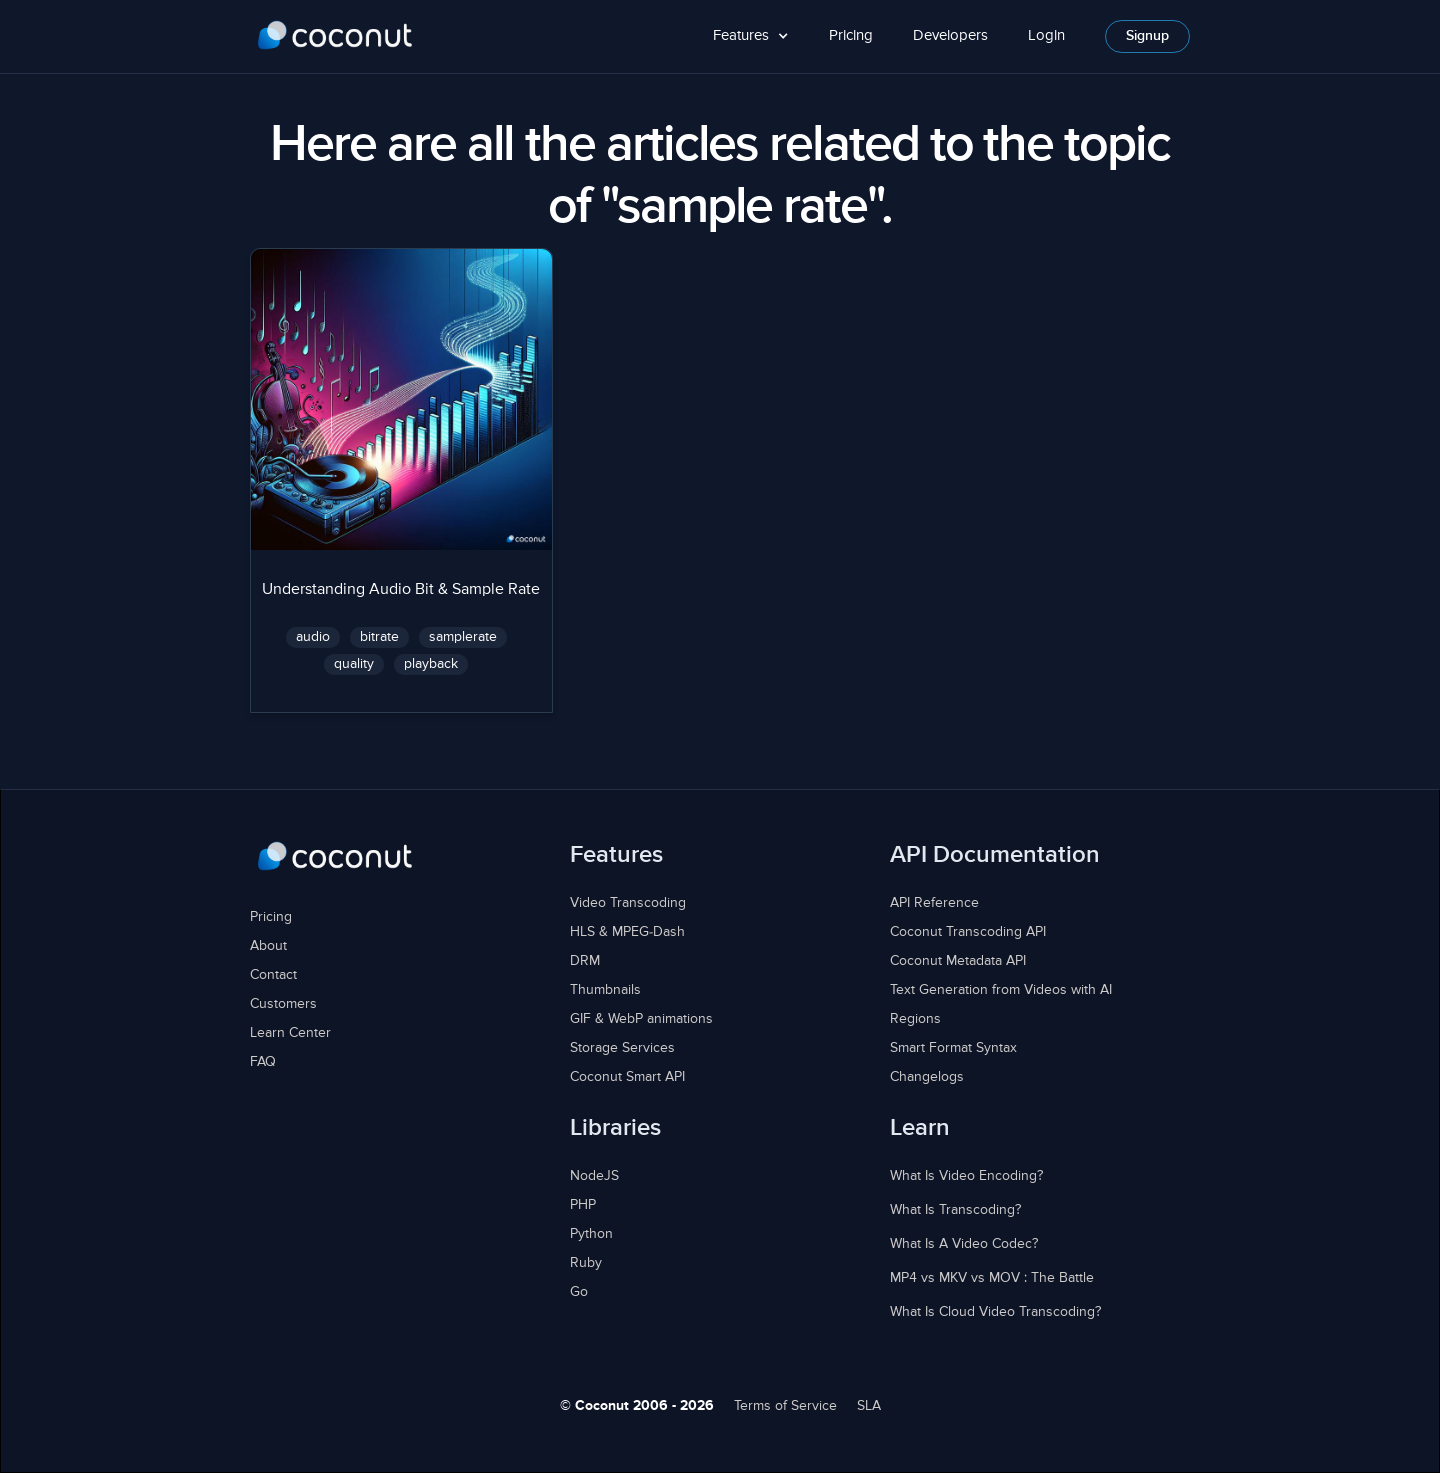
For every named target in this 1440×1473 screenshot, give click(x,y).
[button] (751, 36)
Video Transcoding (628, 903)
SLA (869, 1406)
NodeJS (594, 1176)
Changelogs (927, 1077)
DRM (585, 961)
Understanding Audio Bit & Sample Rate (401, 590)
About (268, 946)
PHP (583, 1205)
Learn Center (290, 1033)
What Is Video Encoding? (966, 1176)
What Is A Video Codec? (964, 1244)
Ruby (586, 1263)
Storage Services (622, 1048)
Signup (1147, 36)
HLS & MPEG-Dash (627, 932)
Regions (915, 1019)
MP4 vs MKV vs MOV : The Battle (992, 1278)
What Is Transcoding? (955, 1210)
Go (579, 1292)
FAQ (263, 1062)
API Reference (934, 903)
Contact (273, 975)
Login (1046, 35)
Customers (283, 1004)
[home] (335, 36)
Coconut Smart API (627, 1077)
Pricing (851, 35)
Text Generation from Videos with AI (1001, 990)
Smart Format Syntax (953, 1048)
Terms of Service (785, 1406)
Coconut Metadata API (958, 961)
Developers (950, 35)
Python (591, 1234)
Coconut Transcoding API (968, 932)
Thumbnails (605, 990)
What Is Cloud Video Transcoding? (995, 1312)
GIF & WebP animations (641, 1019)
